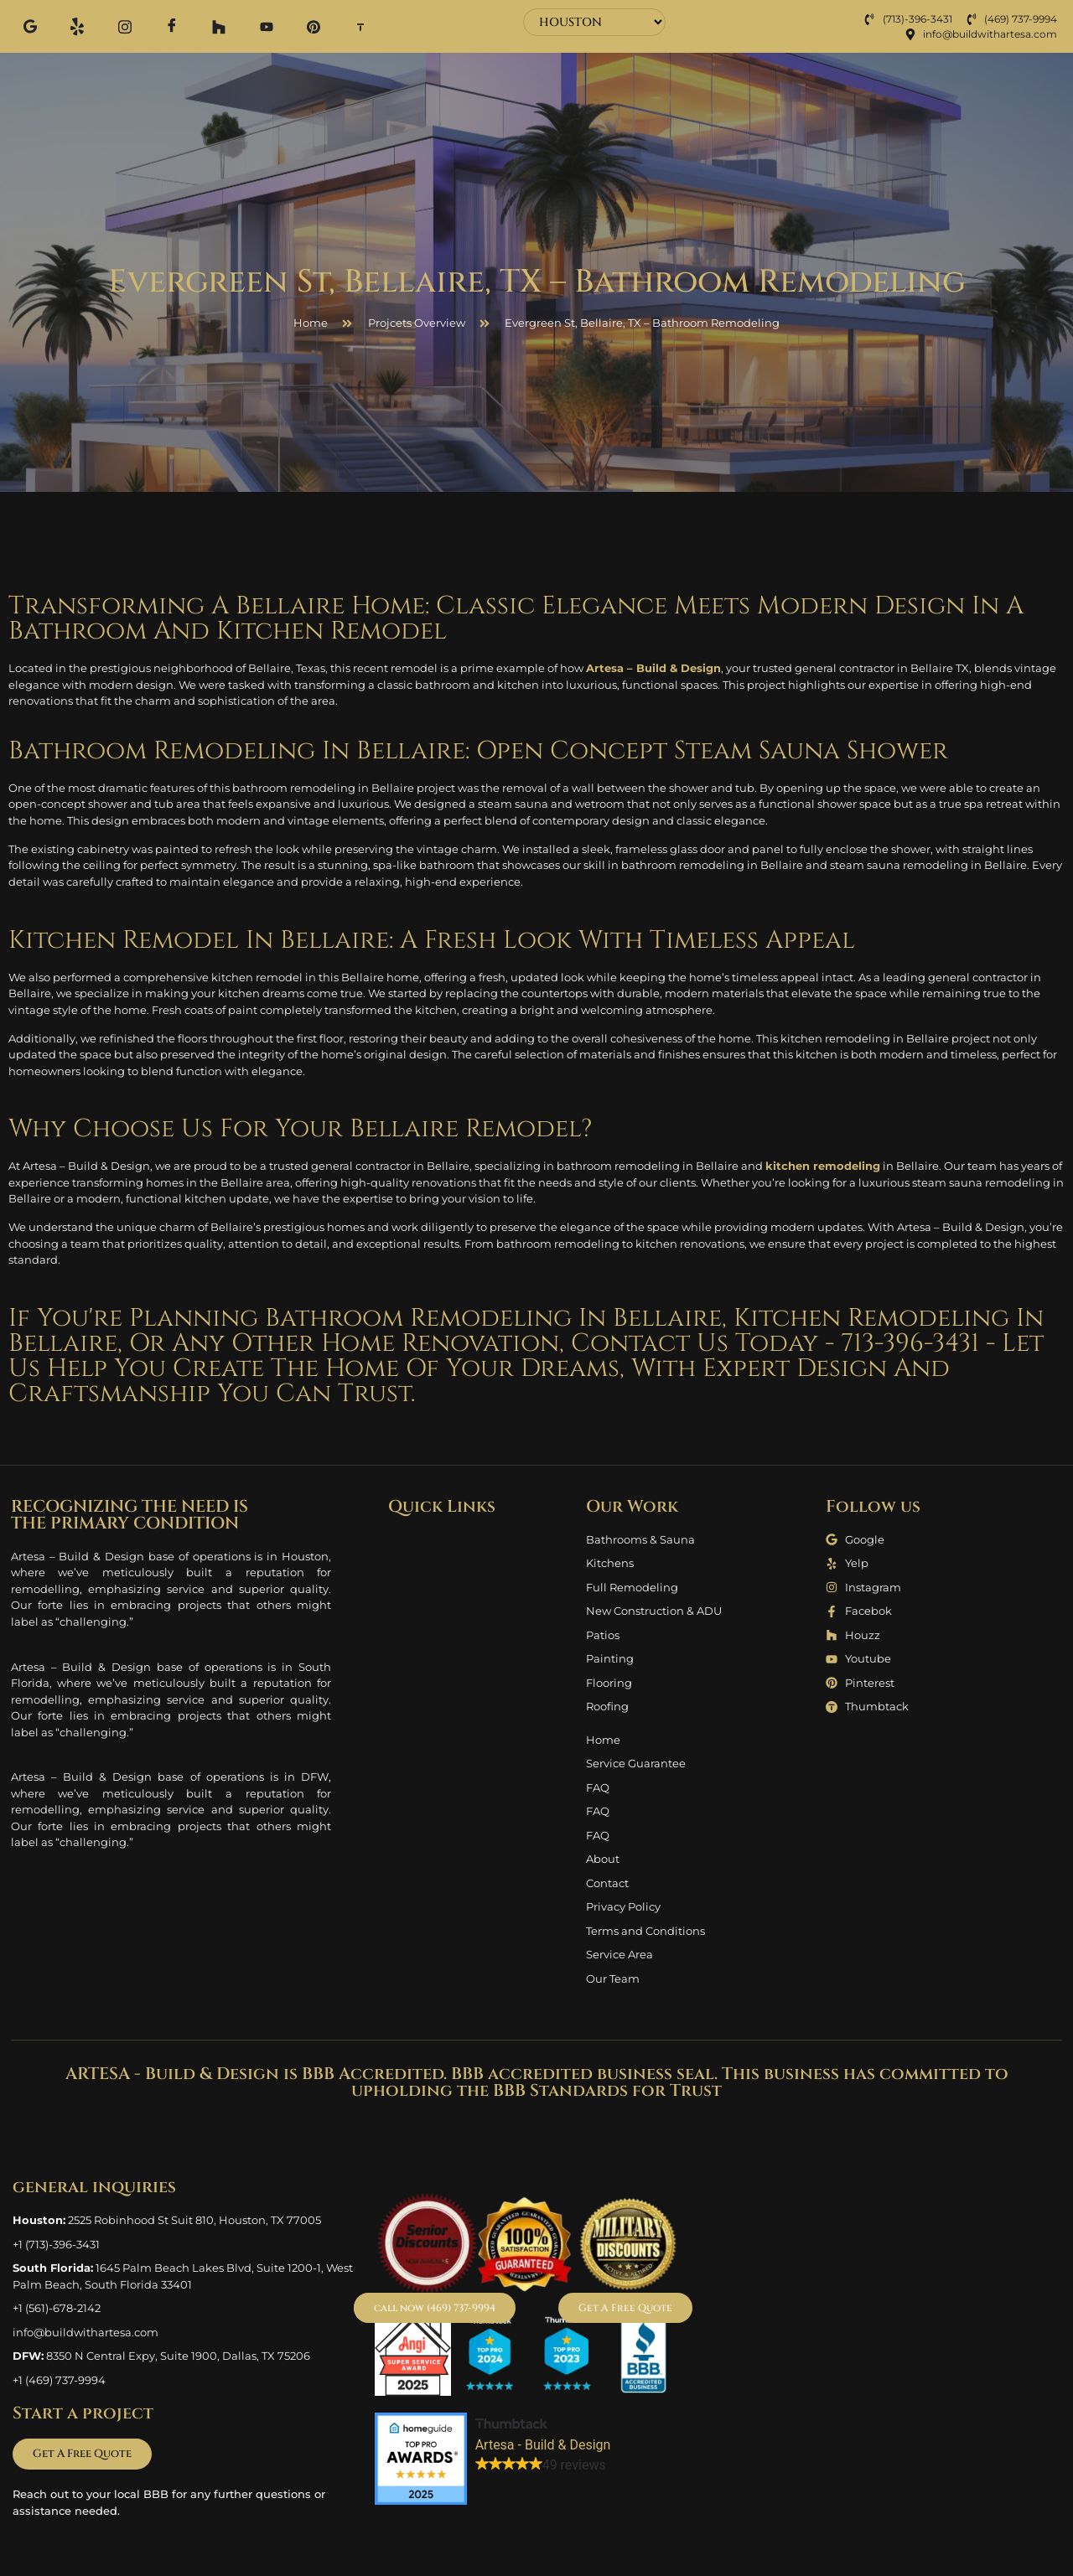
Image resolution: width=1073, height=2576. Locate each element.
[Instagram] (115, 26)
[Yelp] (72, 26)
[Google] (28, 26)
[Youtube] (246, 26)
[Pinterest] (290, 26)
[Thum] (333, 26)
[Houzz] (203, 26)
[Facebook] (159, 26)
